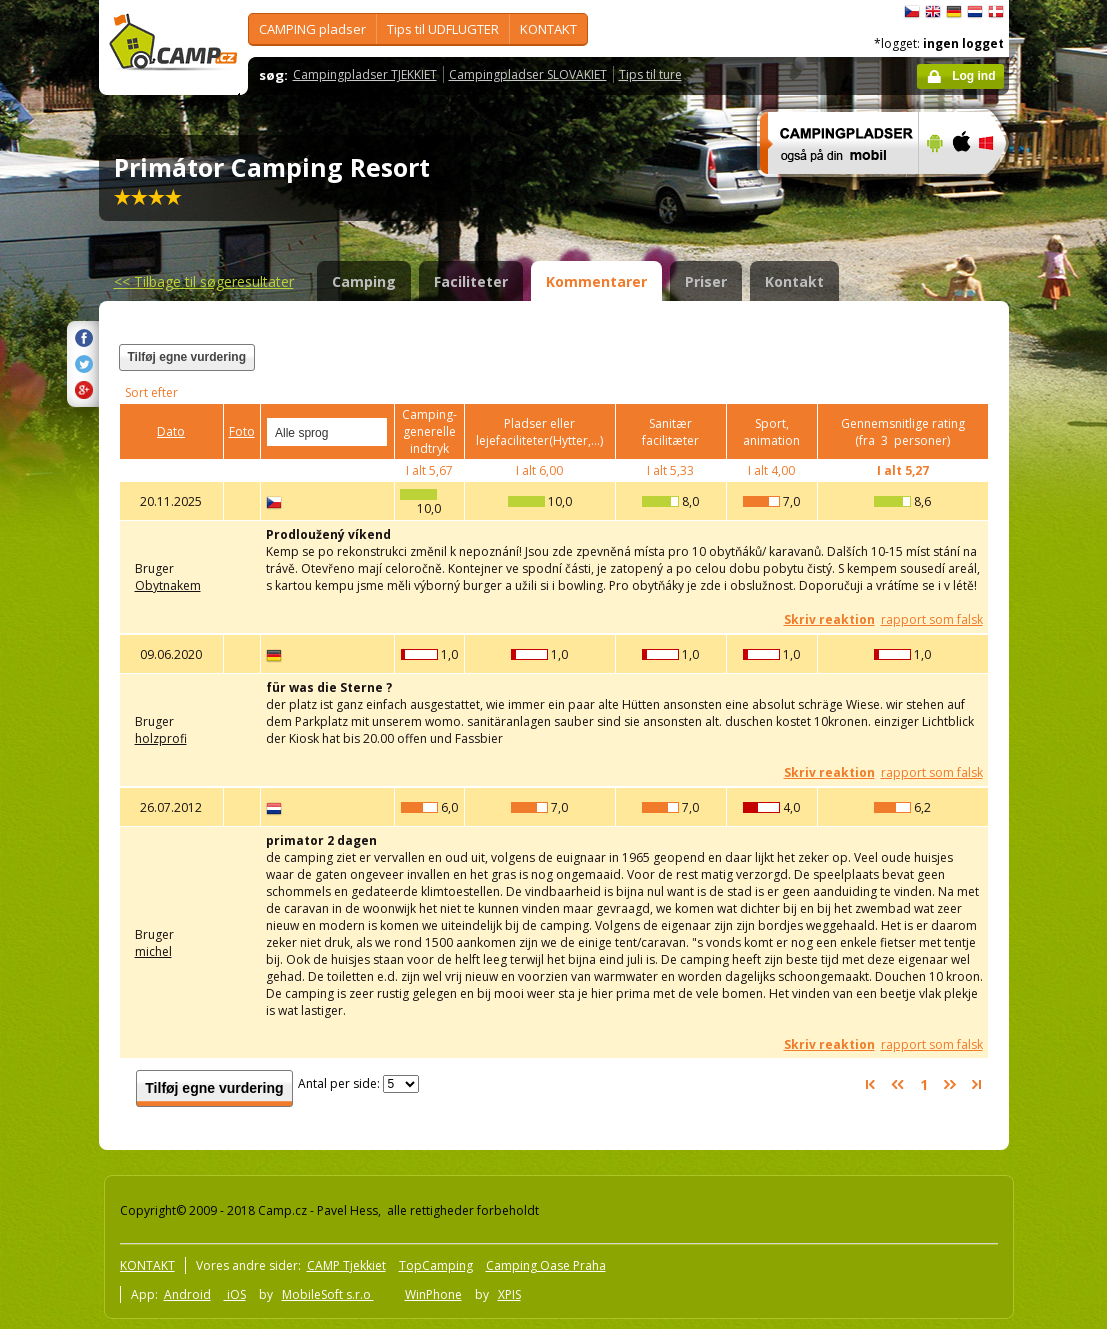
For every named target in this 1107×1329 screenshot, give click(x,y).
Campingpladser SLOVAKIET (528, 74)
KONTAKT (548, 29)
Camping (364, 281)
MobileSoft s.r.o (328, 1294)
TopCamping (436, 1265)
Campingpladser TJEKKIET (365, 74)
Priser (706, 281)
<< (204, 281)
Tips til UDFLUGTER (443, 29)
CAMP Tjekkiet (346, 1265)
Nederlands (975, 12)
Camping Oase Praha (546, 1265)
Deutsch (954, 12)
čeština (912, 12)
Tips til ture (650, 74)
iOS (235, 1294)
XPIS (509, 1294)
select (373, 432)
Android (187, 1294)
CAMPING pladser (312, 29)
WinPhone (433, 1294)
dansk (996, 12)
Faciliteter (471, 281)
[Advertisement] (742, 369)
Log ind (973, 76)
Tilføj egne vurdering (187, 357)
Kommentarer (596, 281)
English (933, 12)
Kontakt (794, 281)
